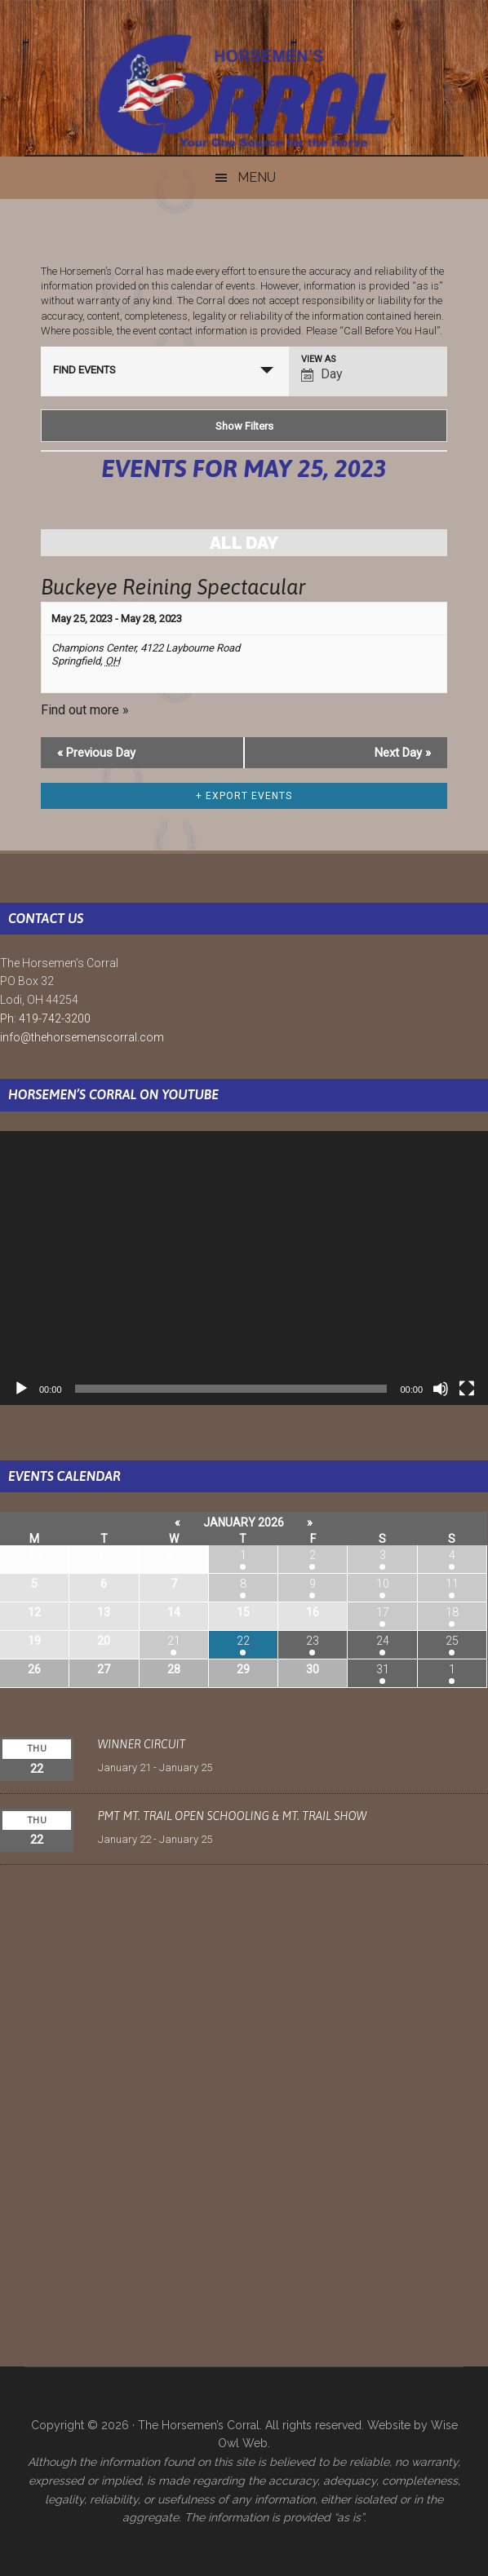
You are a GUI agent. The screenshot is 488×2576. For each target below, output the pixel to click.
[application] (244, 1268)
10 (382, 1583)
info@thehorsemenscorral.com (82, 1037)
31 (382, 1669)
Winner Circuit (142, 1744)
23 (312, 1640)
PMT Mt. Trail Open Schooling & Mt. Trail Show (232, 1816)
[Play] (21, 1389)
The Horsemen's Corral (244, 94)
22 (243, 1640)
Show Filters (244, 426)
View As (318, 359)
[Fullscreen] (467, 1389)
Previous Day (96, 752)
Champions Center (93, 648)
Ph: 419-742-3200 (45, 1018)
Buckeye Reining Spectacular (173, 587)
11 (452, 1583)
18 (452, 1612)
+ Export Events (244, 796)
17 (382, 1612)
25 (452, 1640)
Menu (256, 177)
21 (173, 1640)
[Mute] (441, 1389)
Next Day (403, 752)
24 (382, 1640)
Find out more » (85, 710)
